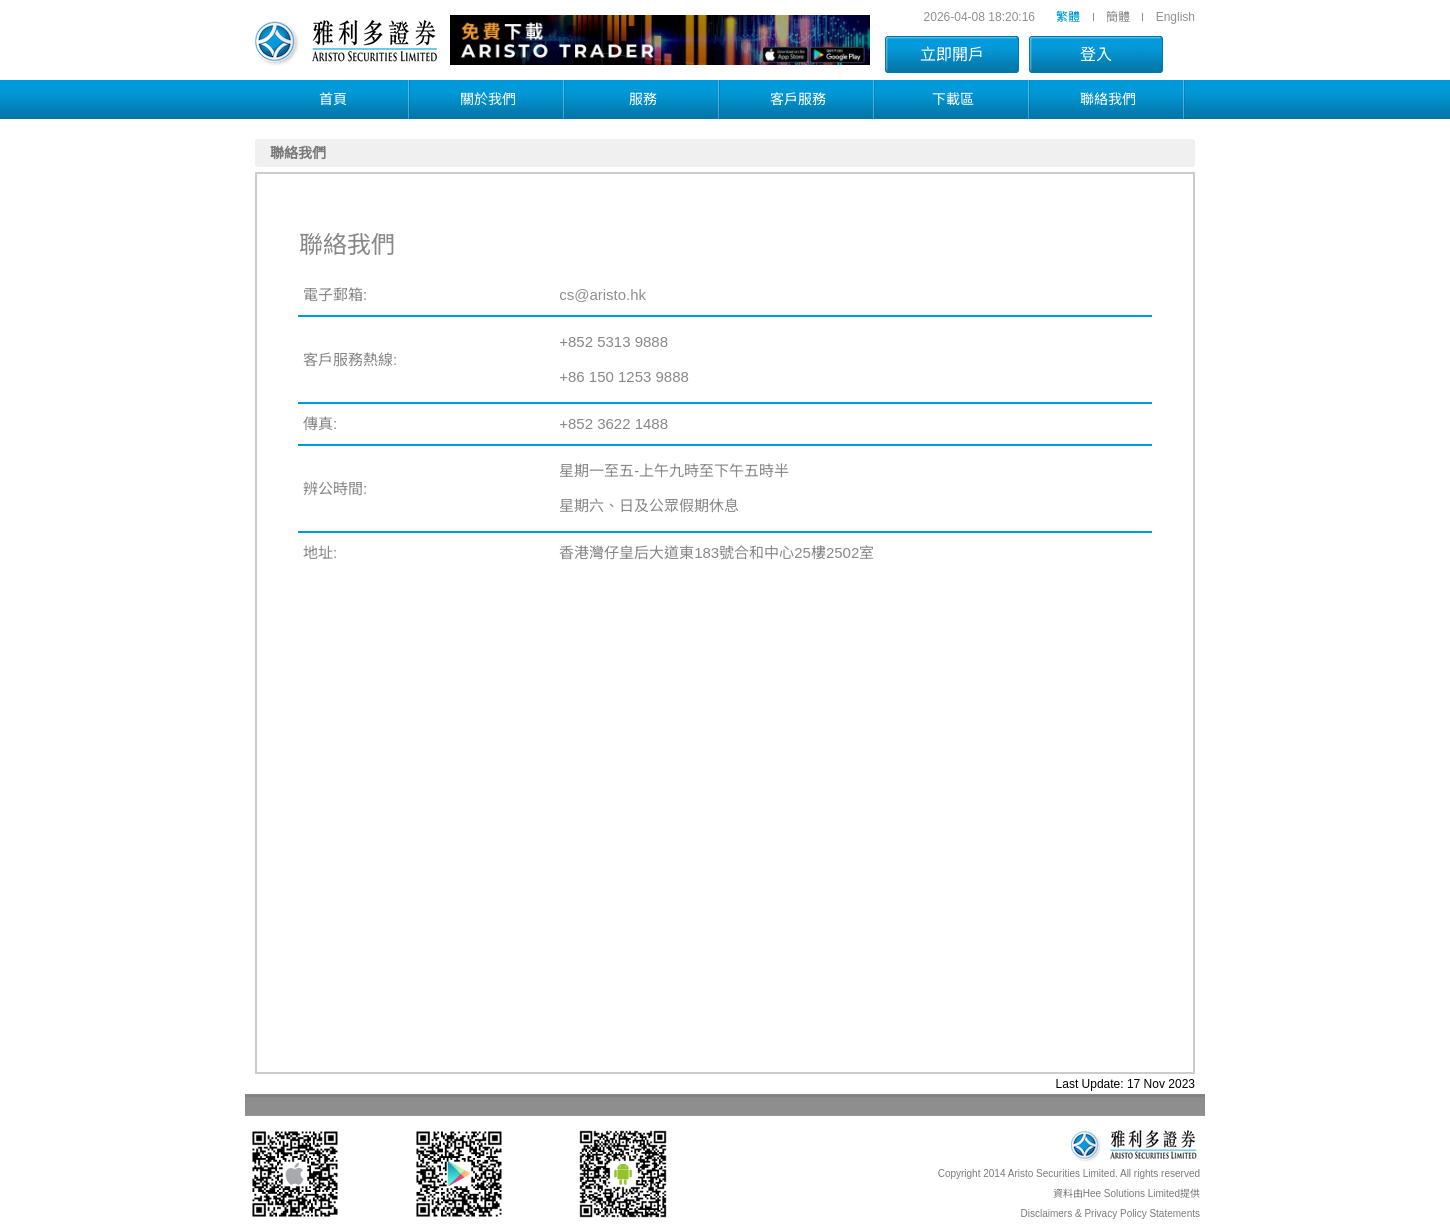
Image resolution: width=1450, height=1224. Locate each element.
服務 (643, 99)
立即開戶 (952, 54)
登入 (1096, 54)
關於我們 (488, 99)
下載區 (953, 99)
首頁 (333, 99)
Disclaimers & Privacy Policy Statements (1111, 1213)
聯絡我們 (1108, 99)
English (1175, 17)
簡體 (1118, 17)
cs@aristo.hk (602, 294)
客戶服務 (798, 99)
